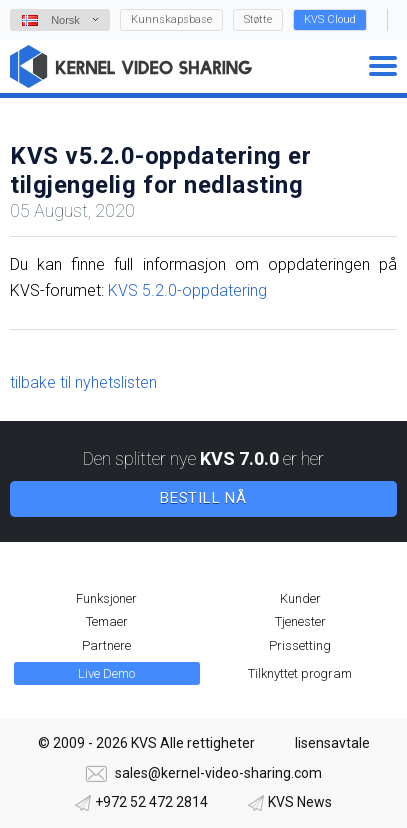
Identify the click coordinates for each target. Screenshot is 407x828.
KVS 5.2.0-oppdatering (187, 290)
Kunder (300, 598)
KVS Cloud (330, 19)
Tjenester (300, 621)
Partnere (106, 645)
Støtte (258, 19)
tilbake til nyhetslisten (83, 382)
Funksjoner (106, 598)
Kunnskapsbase (171, 19)
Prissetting (300, 645)
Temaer (107, 621)
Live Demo (106, 673)
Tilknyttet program (300, 673)
